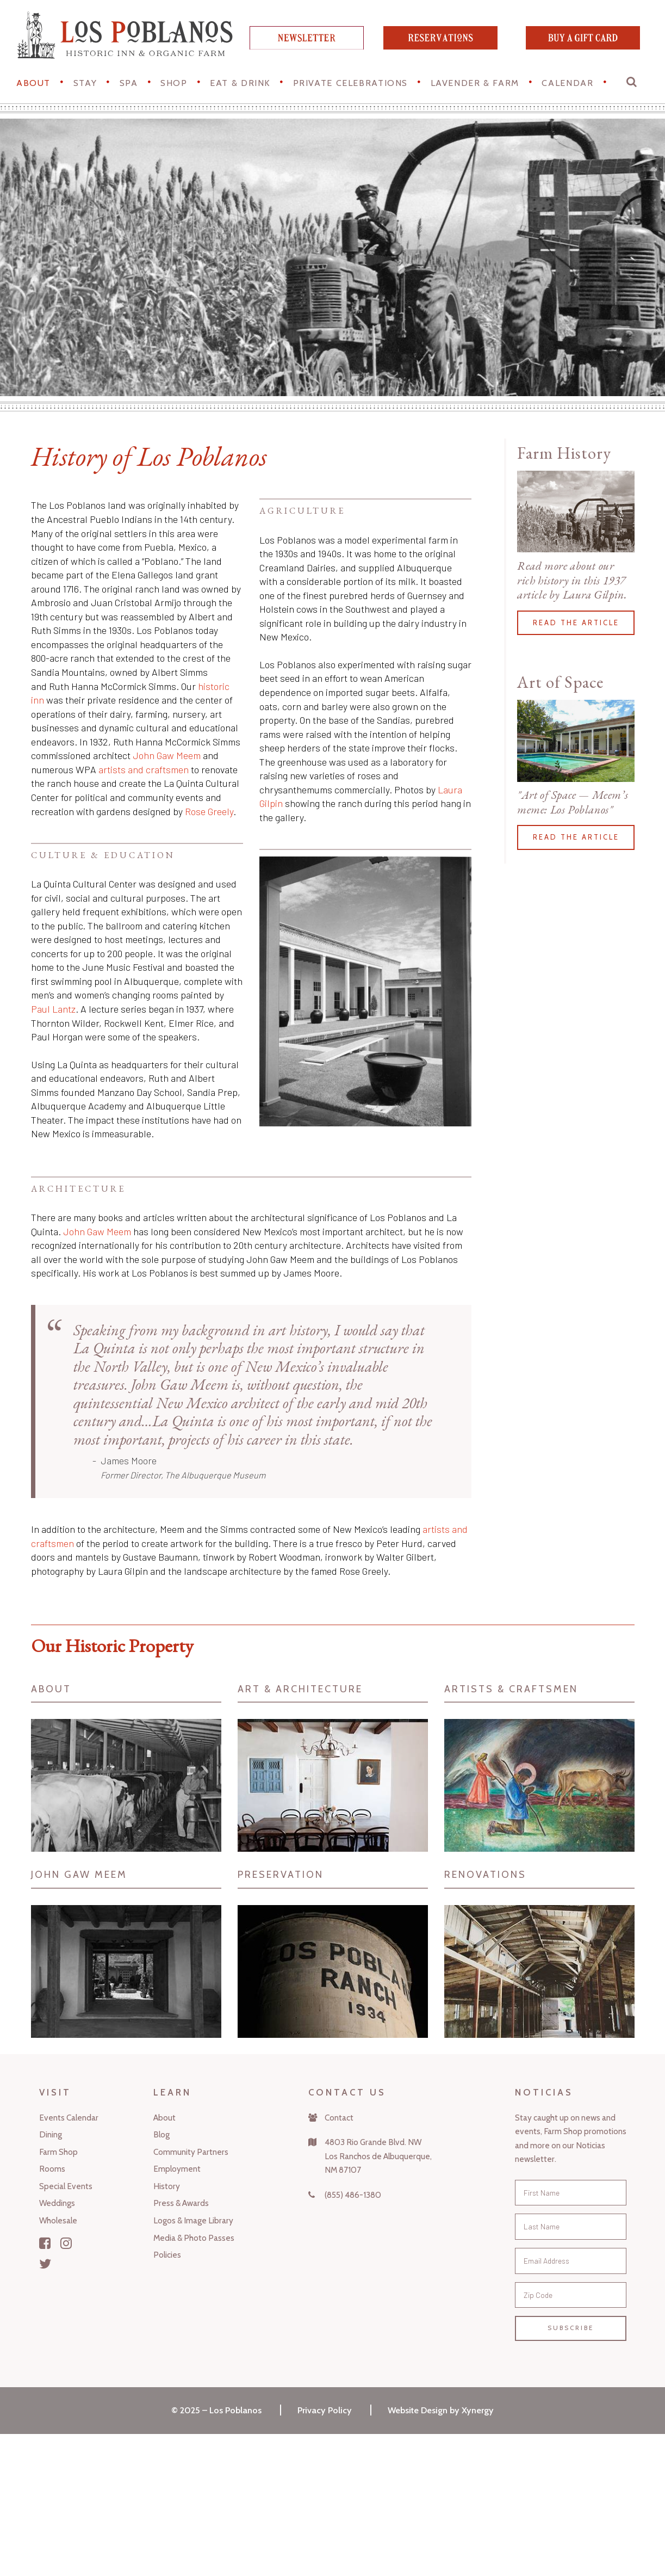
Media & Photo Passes (193, 2238)
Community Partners (190, 2152)
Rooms (52, 2169)
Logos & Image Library (193, 2220)
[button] (632, 84)
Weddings (57, 2203)
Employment (177, 2169)
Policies (167, 2255)
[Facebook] (45, 2243)
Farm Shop (58, 2152)
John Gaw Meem (167, 755)
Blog (161, 2134)
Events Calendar (68, 2117)
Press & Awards (181, 2203)
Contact (339, 2117)
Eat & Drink (240, 82)
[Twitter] (45, 2263)
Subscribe (571, 2328)
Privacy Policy (324, 2410)
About (33, 82)
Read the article (575, 623)
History (166, 2186)
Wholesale (58, 2220)
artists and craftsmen (143, 769)
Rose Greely (209, 811)
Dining (50, 2134)
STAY (85, 82)
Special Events (65, 2186)
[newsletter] (307, 46)
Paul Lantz (53, 1009)
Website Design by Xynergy (441, 2410)
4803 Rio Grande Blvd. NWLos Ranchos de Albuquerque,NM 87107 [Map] (378, 2156)
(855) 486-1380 (353, 2195)
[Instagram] (66, 2243)
